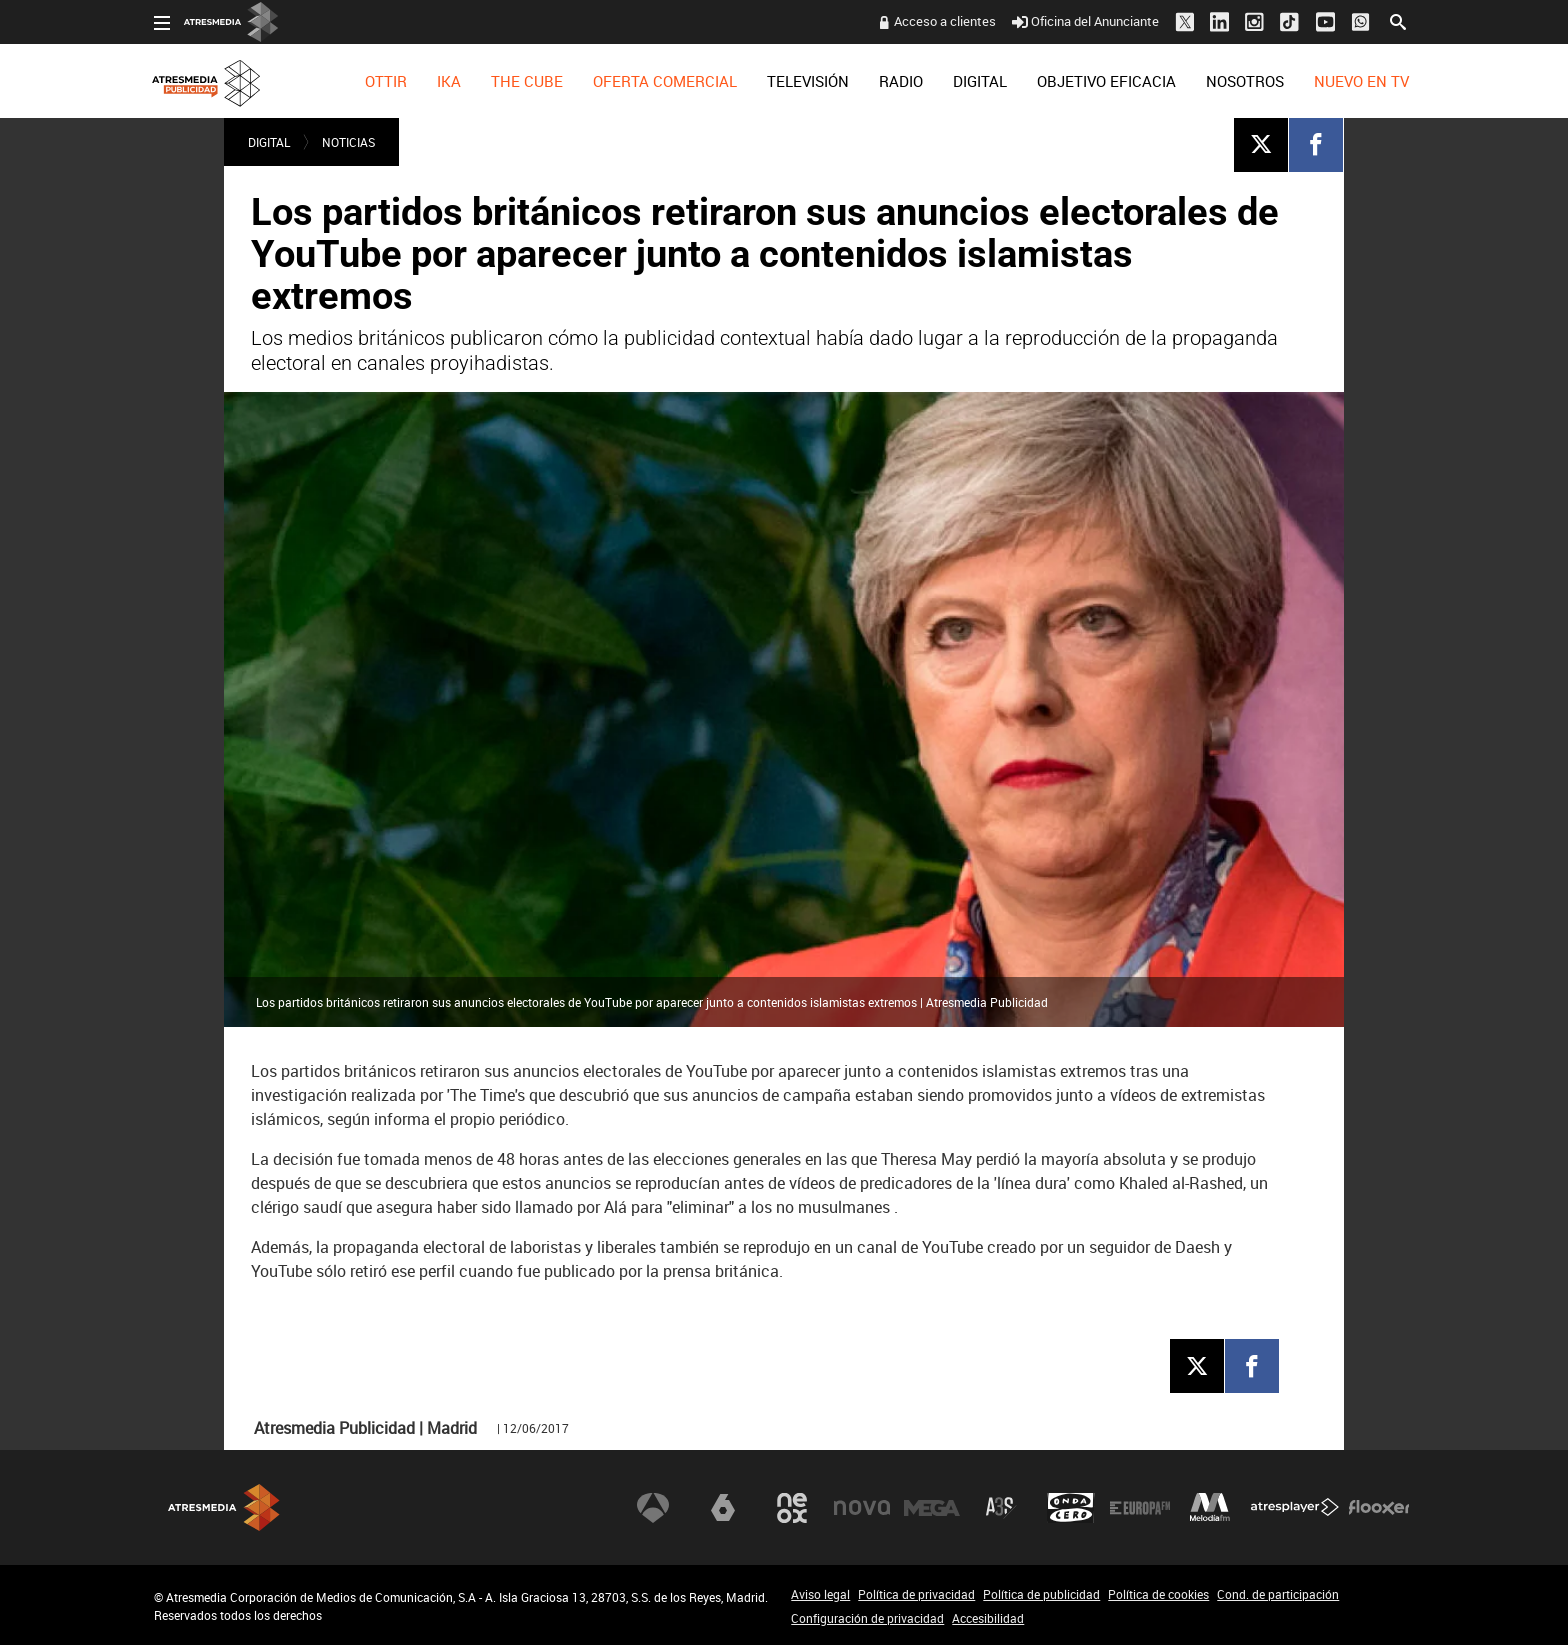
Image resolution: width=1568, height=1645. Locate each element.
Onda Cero (1071, 1508)
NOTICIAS (348, 142)
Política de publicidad (1041, 1594)
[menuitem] (386, 81)
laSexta (723, 1508)
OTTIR (386, 81)
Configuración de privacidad (867, 1618)
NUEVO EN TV (1361, 81)
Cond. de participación (1278, 1594)
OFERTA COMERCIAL (665, 81)
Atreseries (1001, 1508)
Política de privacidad (916, 1594)
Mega (932, 1508)
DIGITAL (980, 81)
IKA (449, 81)
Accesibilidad (988, 1618)
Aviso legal (820, 1594)
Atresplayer (1295, 1508)
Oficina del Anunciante (1085, 21)
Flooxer (1379, 1508)
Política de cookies (1158, 1594)
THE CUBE (527, 81)
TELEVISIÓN (808, 81)
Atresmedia (224, 1507)
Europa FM (1140, 1508)
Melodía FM (1210, 1508)
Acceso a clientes (945, 21)
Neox (792, 1508)
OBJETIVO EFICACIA (1106, 81)
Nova (862, 1508)
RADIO (901, 81)
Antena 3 (653, 1508)
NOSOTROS (1245, 81)
